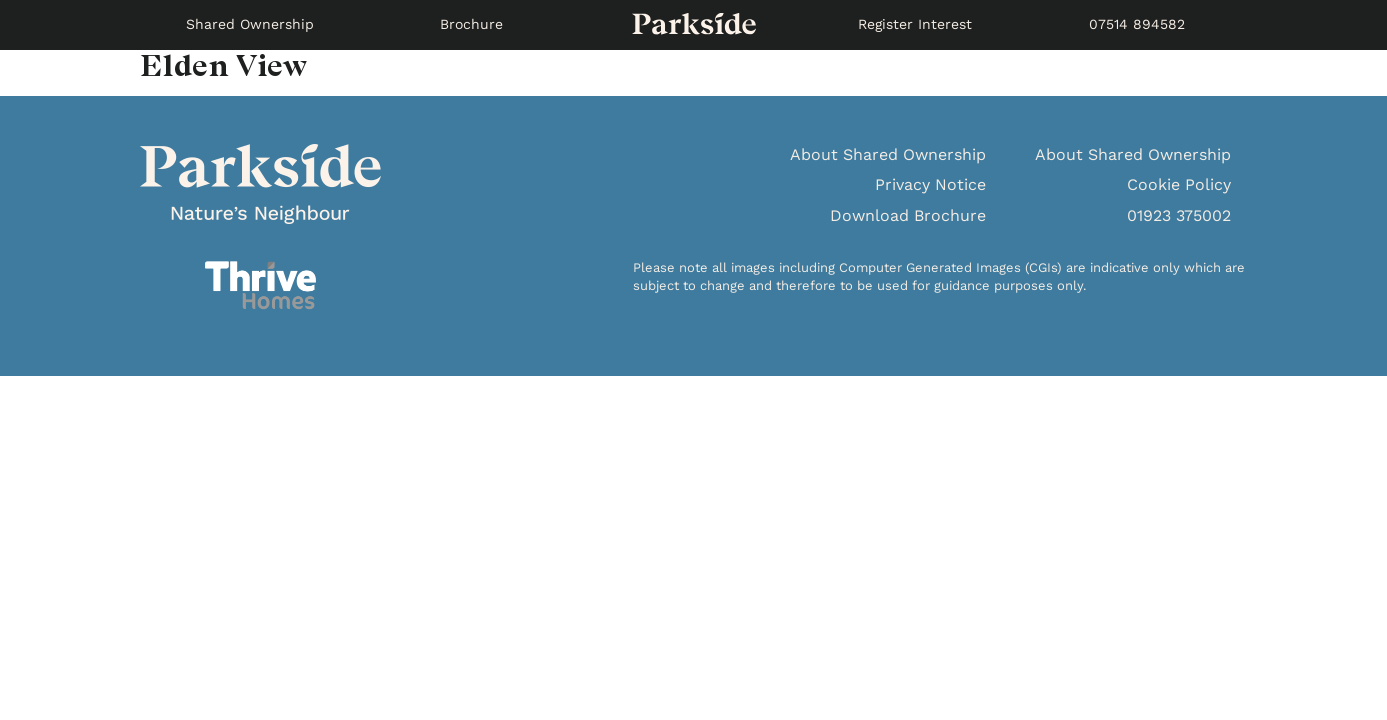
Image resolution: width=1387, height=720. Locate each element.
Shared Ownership (250, 24)
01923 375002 (1179, 215)
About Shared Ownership (888, 154)
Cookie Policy (1179, 184)
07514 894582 (1137, 24)
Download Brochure (908, 215)
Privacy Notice (930, 184)
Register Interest (915, 24)
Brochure (471, 24)
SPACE (694, 25)
